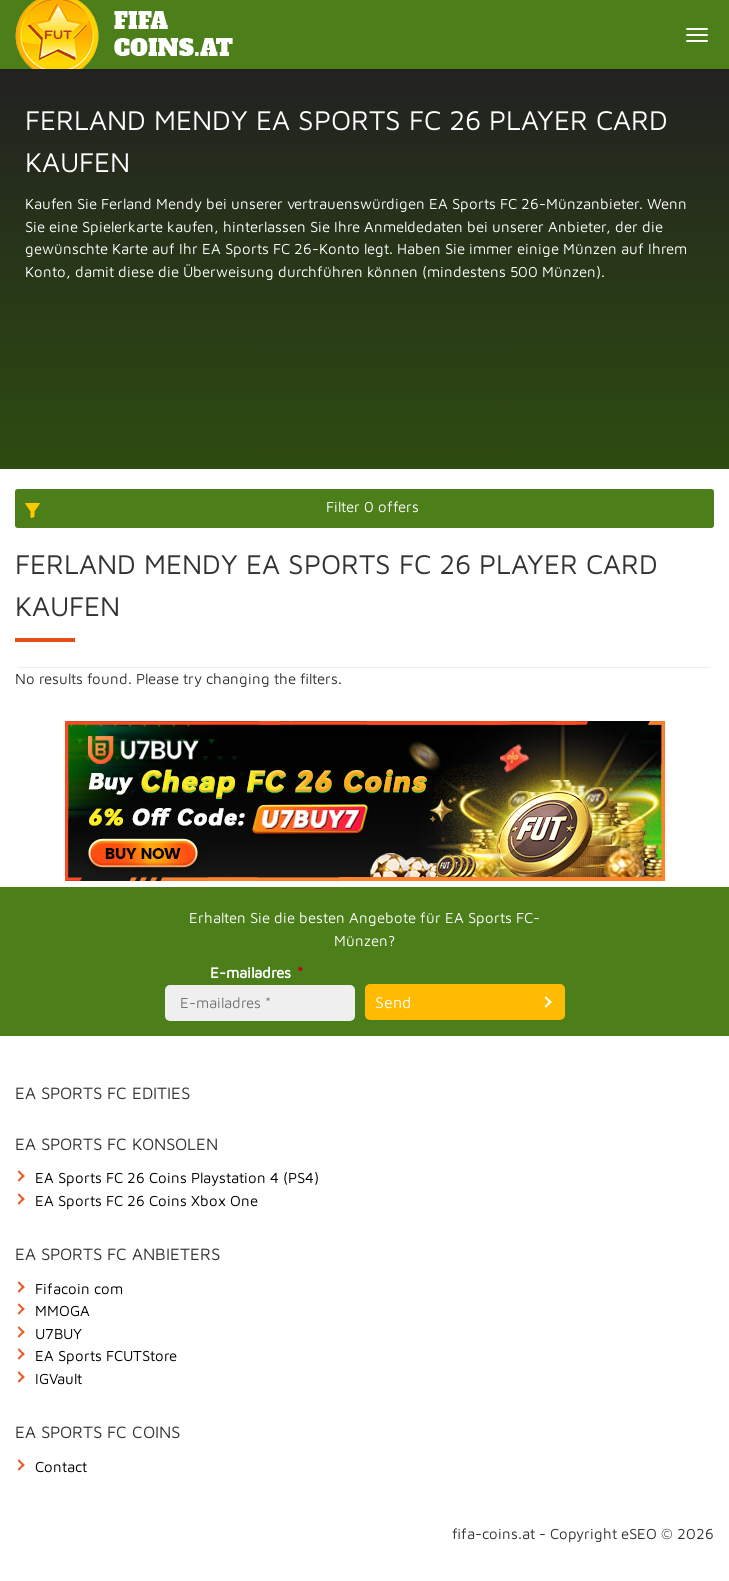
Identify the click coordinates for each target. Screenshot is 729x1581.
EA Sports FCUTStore (106, 1355)
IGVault (58, 1378)
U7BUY (58, 1333)
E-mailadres (259, 972)
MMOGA (62, 1310)
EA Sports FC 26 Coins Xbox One (146, 1200)
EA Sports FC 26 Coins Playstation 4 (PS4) (177, 1177)
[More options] (364, 508)
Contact (61, 1466)
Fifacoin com (79, 1288)
